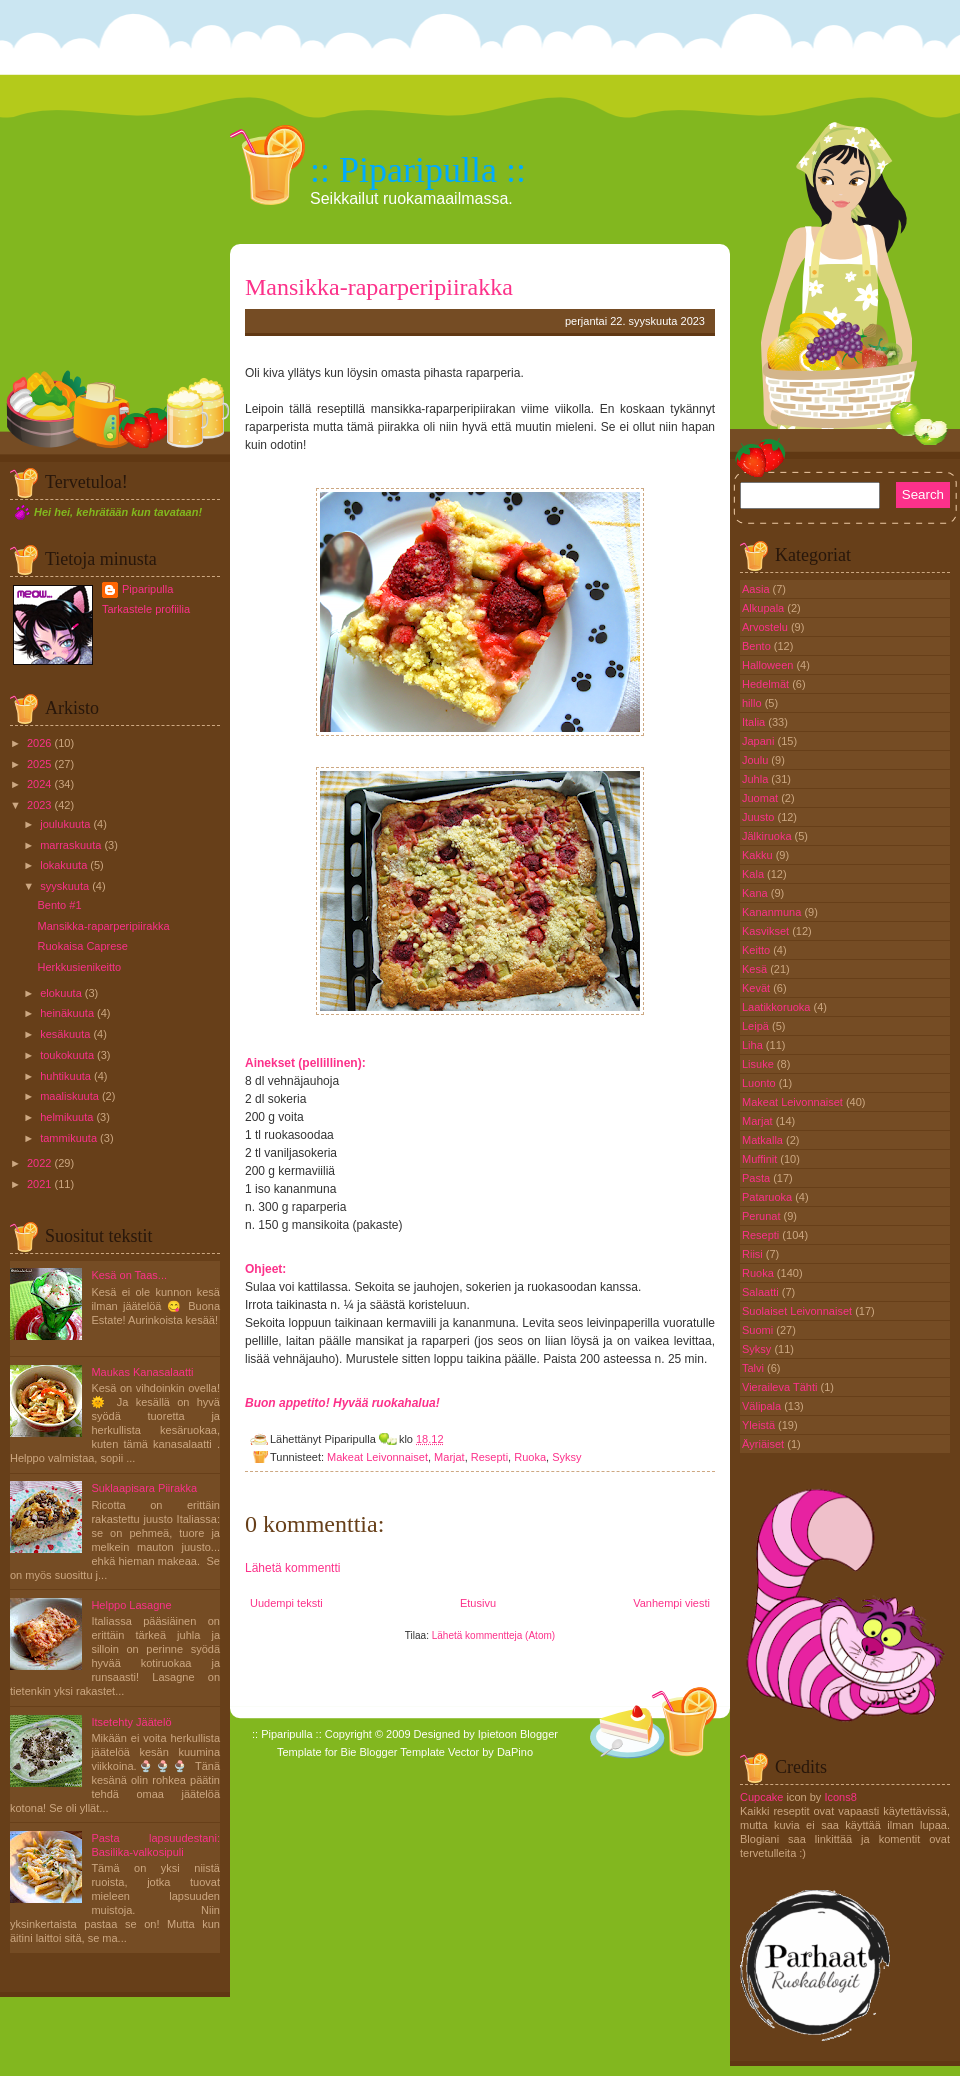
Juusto (759, 817)
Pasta (757, 1178)
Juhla (756, 779)
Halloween (769, 665)
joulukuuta (65, 824)
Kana (756, 893)
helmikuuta (66, 1117)
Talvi (754, 1368)
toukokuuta (67, 1055)
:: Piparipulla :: (418, 170)
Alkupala (764, 608)
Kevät (757, 988)
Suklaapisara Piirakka (144, 1488)
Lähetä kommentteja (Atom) (493, 1635)
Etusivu (478, 1603)
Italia (755, 722)
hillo (753, 703)
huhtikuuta (65, 1076)
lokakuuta (63, 865)
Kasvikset (767, 931)
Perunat (763, 1216)
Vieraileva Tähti (781, 1387)
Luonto (760, 1083)
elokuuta (61, 993)
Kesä (756, 969)
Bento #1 (59, 905)
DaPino (515, 1752)
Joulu (756, 760)
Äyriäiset (764, 1444)
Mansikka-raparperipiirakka (103, 926)
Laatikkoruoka (778, 1007)
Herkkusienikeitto (79, 967)
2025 (39, 764)
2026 (39, 743)
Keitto (757, 950)
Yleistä (760, 1425)
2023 (39, 805)
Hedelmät (767, 684)
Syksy (566, 1457)
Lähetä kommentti (292, 1568)
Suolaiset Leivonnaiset (798, 1311)
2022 (39, 1163)
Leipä (757, 1026)
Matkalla (764, 1140)
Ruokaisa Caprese (82, 946)
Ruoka (530, 1457)
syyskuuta (64, 886)
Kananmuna (773, 912)
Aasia (757, 589)
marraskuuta (70, 845)
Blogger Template (402, 1752)
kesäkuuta (65, 1034)
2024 (39, 784)
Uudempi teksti (286, 1603)
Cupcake (761, 1797)
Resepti (489, 1457)
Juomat (761, 798)
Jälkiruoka (768, 836)
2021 (39, 1184)
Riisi (754, 1254)
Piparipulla (147, 589)
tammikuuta (68, 1138)
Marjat (449, 1457)
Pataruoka (768, 1197)
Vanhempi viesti (671, 1603)
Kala (754, 874)
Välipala (763, 1406)
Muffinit (761, 1159)
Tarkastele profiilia (146, 609)
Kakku (759, 855)
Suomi (759, 1330)
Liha (754, 1045)
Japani (759, 741)
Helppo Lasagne (131, 1605)
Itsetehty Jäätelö (131, 1722)
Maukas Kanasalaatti (142, 1372)
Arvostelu (766, 627)
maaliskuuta (69, 1096)
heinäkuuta (67, 1013)
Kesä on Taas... (129, 1275)
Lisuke (759, 1064)
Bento (758, 646)
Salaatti (762, 1292)
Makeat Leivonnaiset (377, 1457)
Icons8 (840, 1797)
